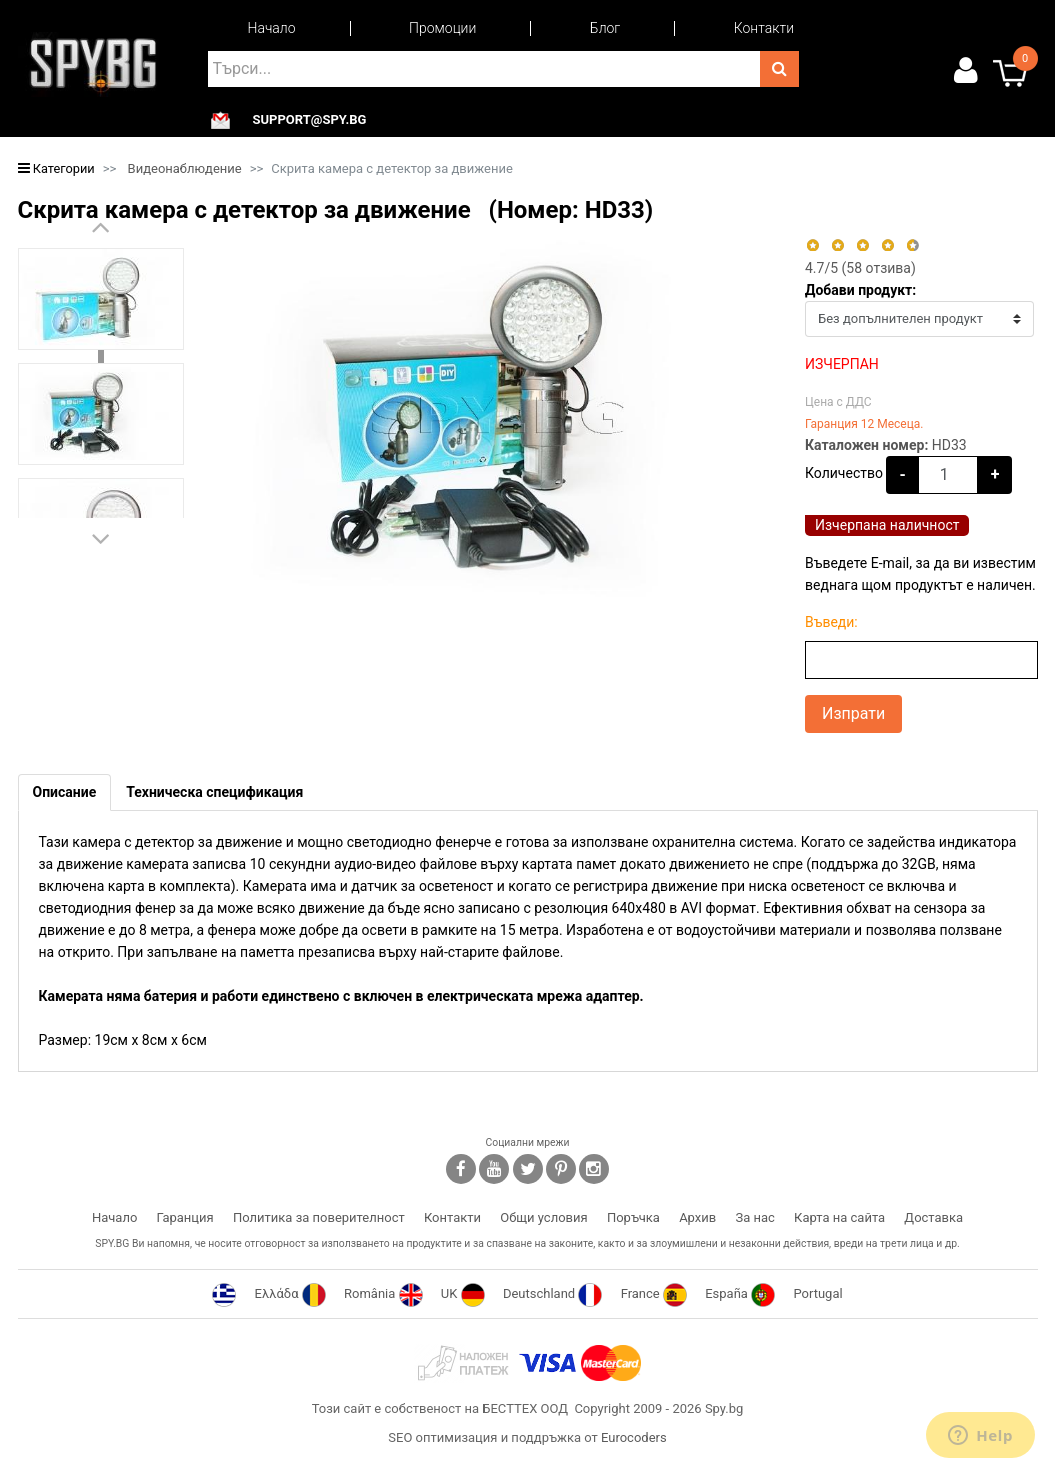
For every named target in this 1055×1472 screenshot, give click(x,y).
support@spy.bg (310, 120)
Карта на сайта (839, 1217)
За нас (754, 1217)
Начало (272, 28)
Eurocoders (634, 1437)
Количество (844, 473)
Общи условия (543, 1217)
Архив (697, 1217)
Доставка (933, 1217)
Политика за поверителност (319, 1217)
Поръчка (633, 1217)
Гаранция (185, 1217)
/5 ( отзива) (860, 268)
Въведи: (831, 622)
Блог (605, 28)
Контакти (764, 28)
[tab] (65, 792)
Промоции (442, 28)
